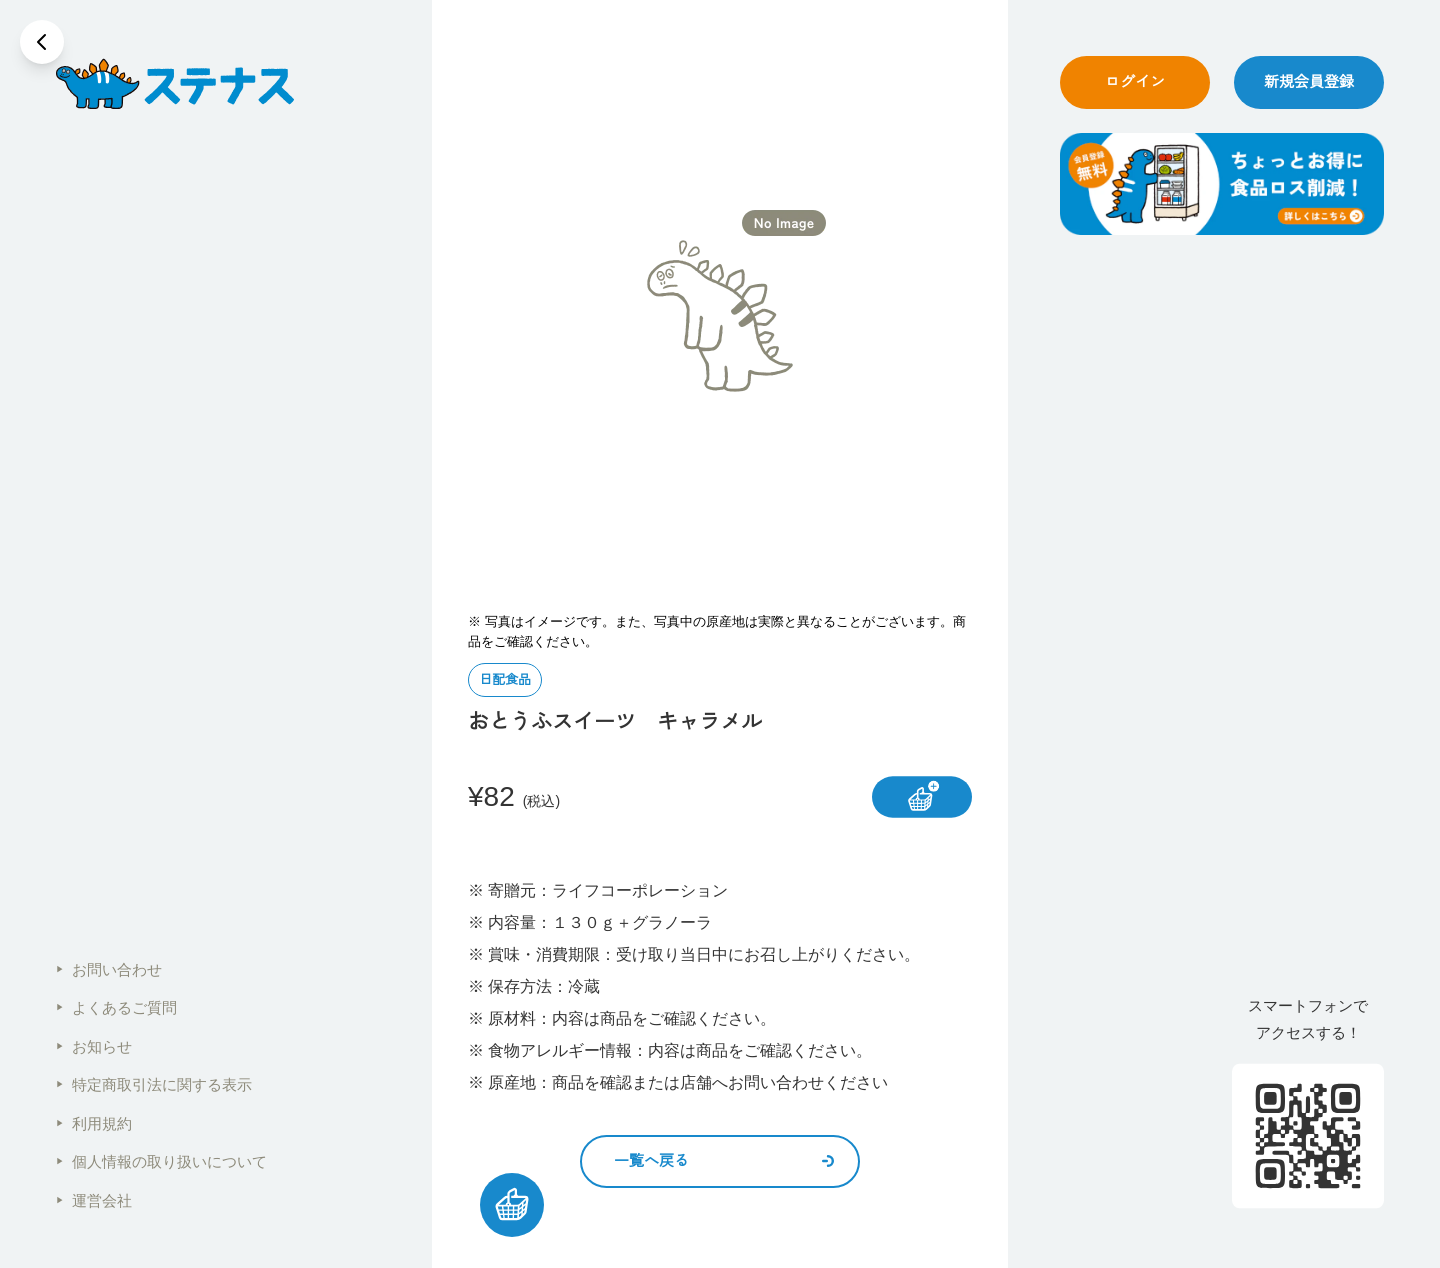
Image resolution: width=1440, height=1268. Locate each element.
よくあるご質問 (116, 1007)
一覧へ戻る (724, 1160)
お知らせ (94, 1046)
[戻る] (42, 42)
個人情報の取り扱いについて (161, 1161)
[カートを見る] (512, 1205)
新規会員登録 (1309, 81)
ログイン (1135, 81)
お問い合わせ (109, 969)
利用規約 (94, 1123)
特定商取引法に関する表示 (154, 1084)
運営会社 (94, 1200)
